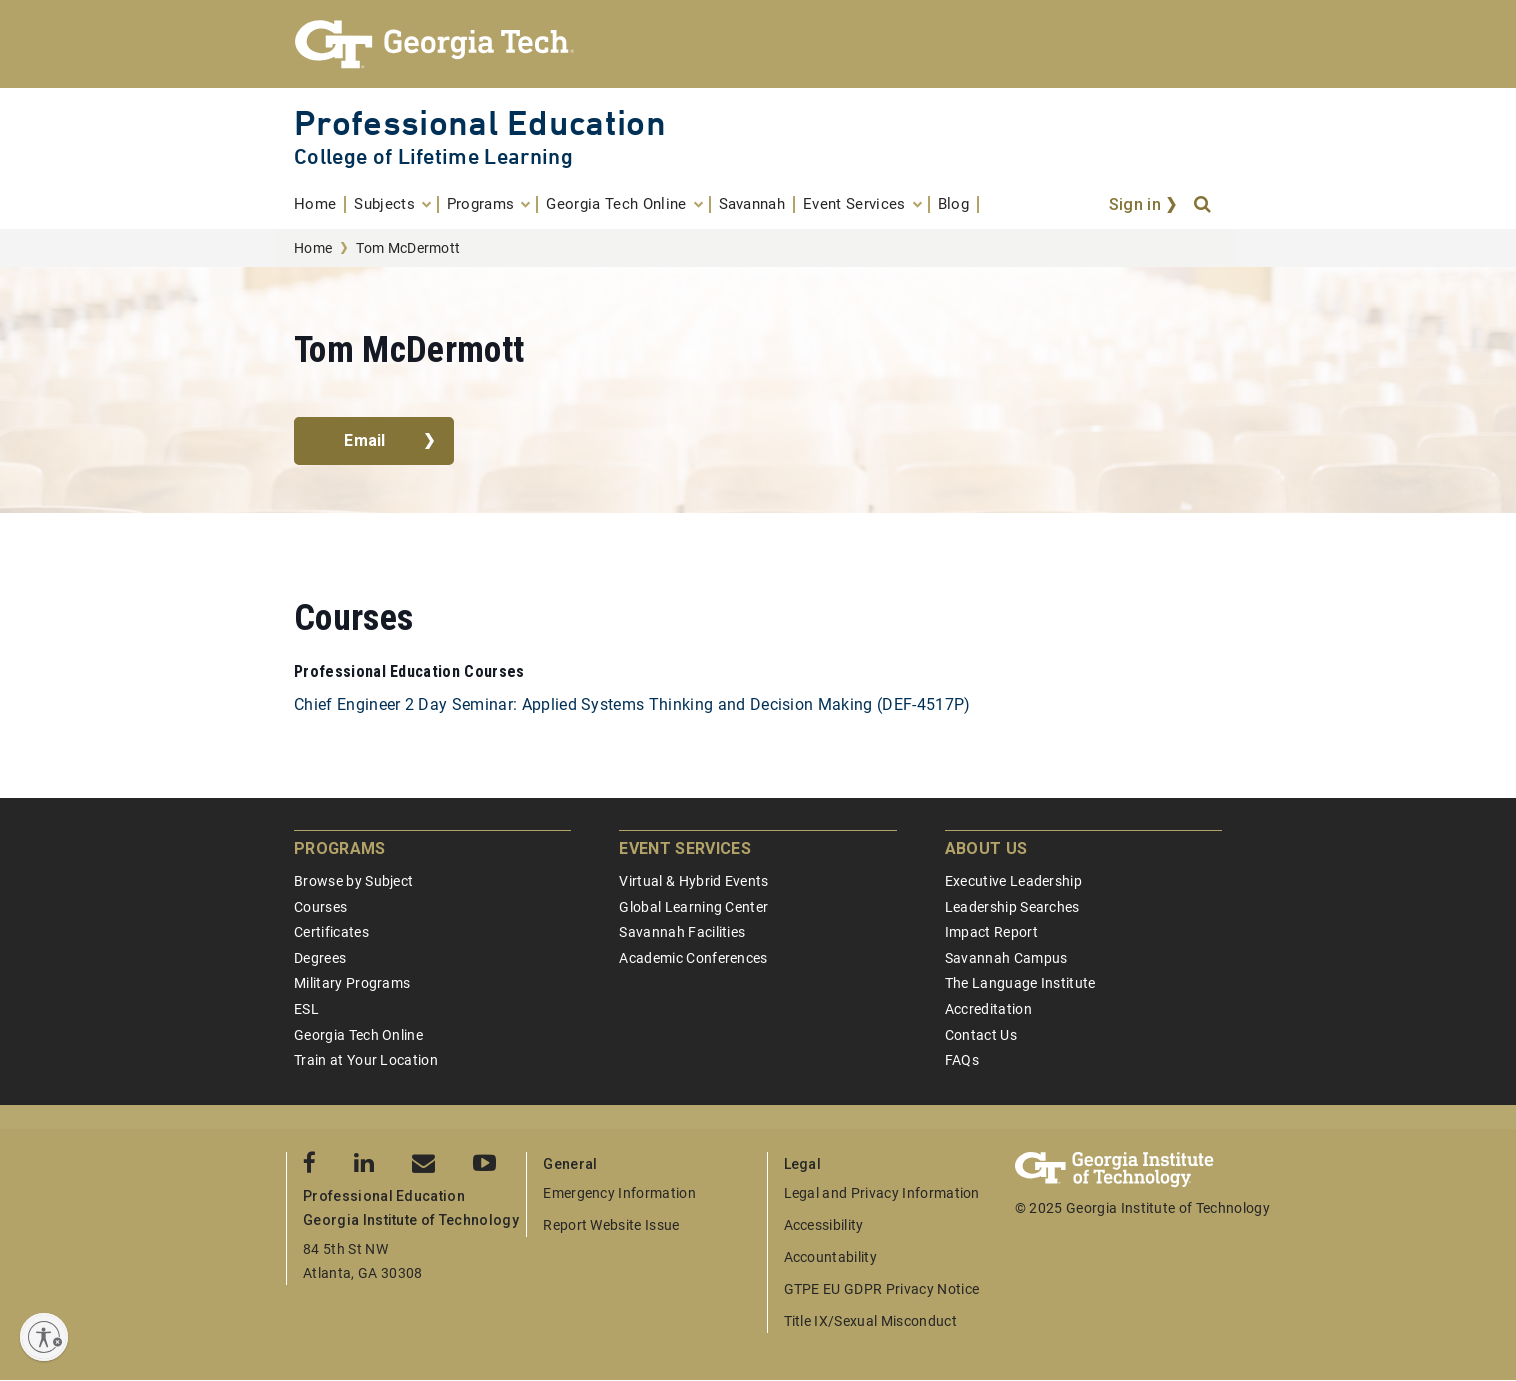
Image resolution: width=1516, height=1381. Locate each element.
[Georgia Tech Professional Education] (758, 44)
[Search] (1204, 205)
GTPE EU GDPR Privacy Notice (882, 1289)
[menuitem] (320, 204)
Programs (340, 848)
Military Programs (352, 983)
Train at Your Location (366, 1060)
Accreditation (988, 1009)
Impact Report (991, 932)
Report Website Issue (611, 1225)
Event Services (684, 848)
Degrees (320, 958)
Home (313, 248)
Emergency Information (619, 1193)
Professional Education (480, 122)
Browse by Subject (353, 881)
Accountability (830, 1257)
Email (365, 440)
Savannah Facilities (682, 932)
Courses (320, 907)
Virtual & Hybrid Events (693, 881)
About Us (986, 848)
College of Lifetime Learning (433, 156)
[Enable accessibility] (44, 1337)
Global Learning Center (693, 907)
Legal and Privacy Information (882, 1193)
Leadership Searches (1012, 907)
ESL (306, 1009)
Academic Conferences (693, 958)
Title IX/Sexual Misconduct (870, 1321)
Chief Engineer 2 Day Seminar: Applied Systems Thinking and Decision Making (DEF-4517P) (632, 704)
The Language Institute (1020, 983)
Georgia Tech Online (358, 1035)
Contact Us (981, 1035)
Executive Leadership (1013, 881)
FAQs (962, 1060)
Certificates (331, 932)
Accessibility (824, 1225)
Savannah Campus (1006, 958)
